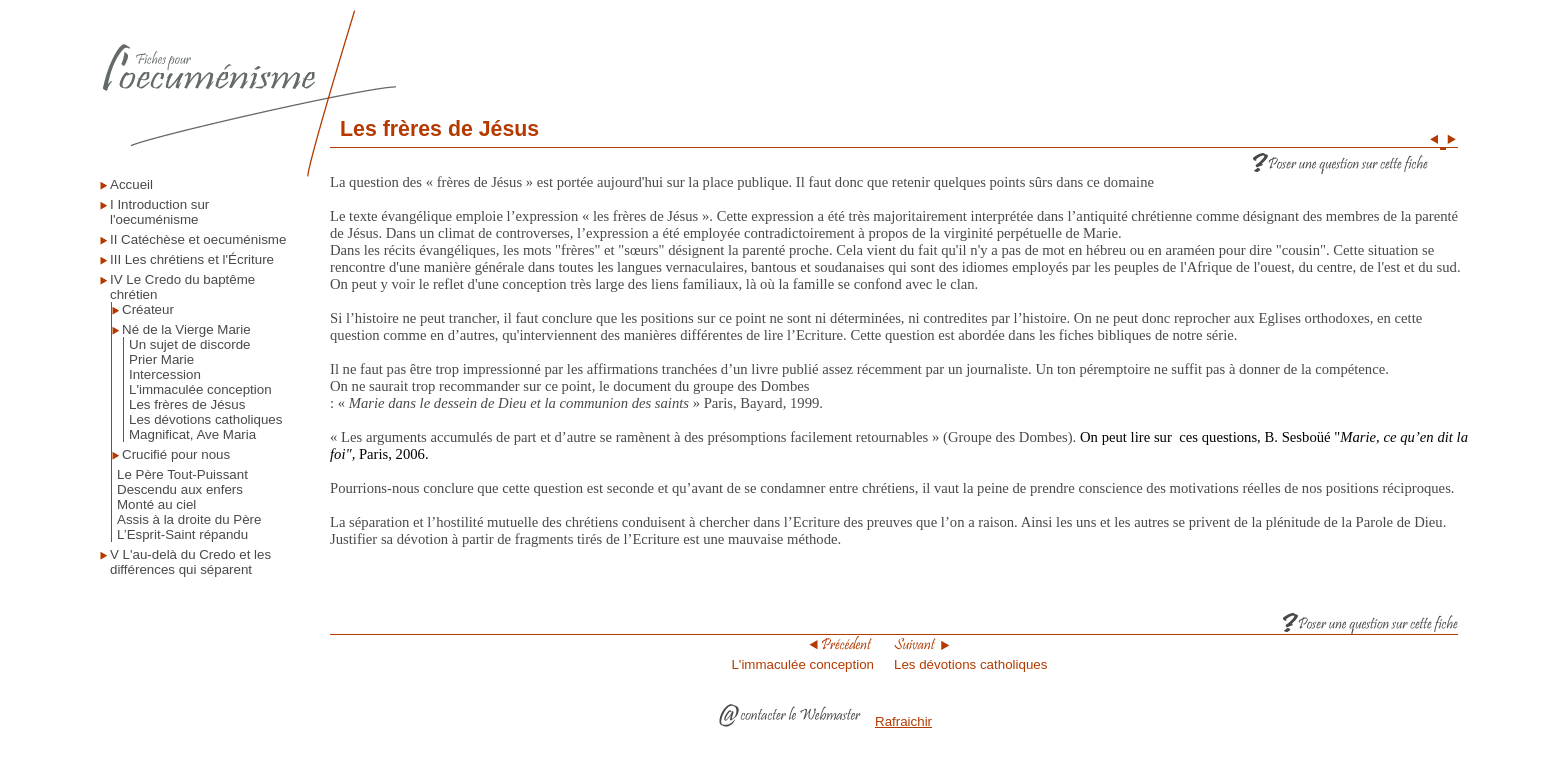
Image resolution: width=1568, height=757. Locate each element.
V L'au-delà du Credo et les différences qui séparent (190, 562)
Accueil (131, 184)
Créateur (148, 309)
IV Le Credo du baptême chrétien (182, 287)
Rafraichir (903, 721)
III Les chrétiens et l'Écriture (192, 259)
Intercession (165, 374)
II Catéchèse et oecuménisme (198, 239)
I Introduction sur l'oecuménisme (159, 212)
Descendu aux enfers (180, 489)
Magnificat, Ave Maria (192, 434)
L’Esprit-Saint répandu (182, 534)
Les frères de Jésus (187, 404)
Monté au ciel (156, 504)
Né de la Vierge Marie (186, 329)
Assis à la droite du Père (189, 519)
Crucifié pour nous (176, 454)
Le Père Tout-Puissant (182, 474)
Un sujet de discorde (190, 344)
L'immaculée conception (200, 389)
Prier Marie (161, 359)
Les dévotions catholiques (205, 419)
